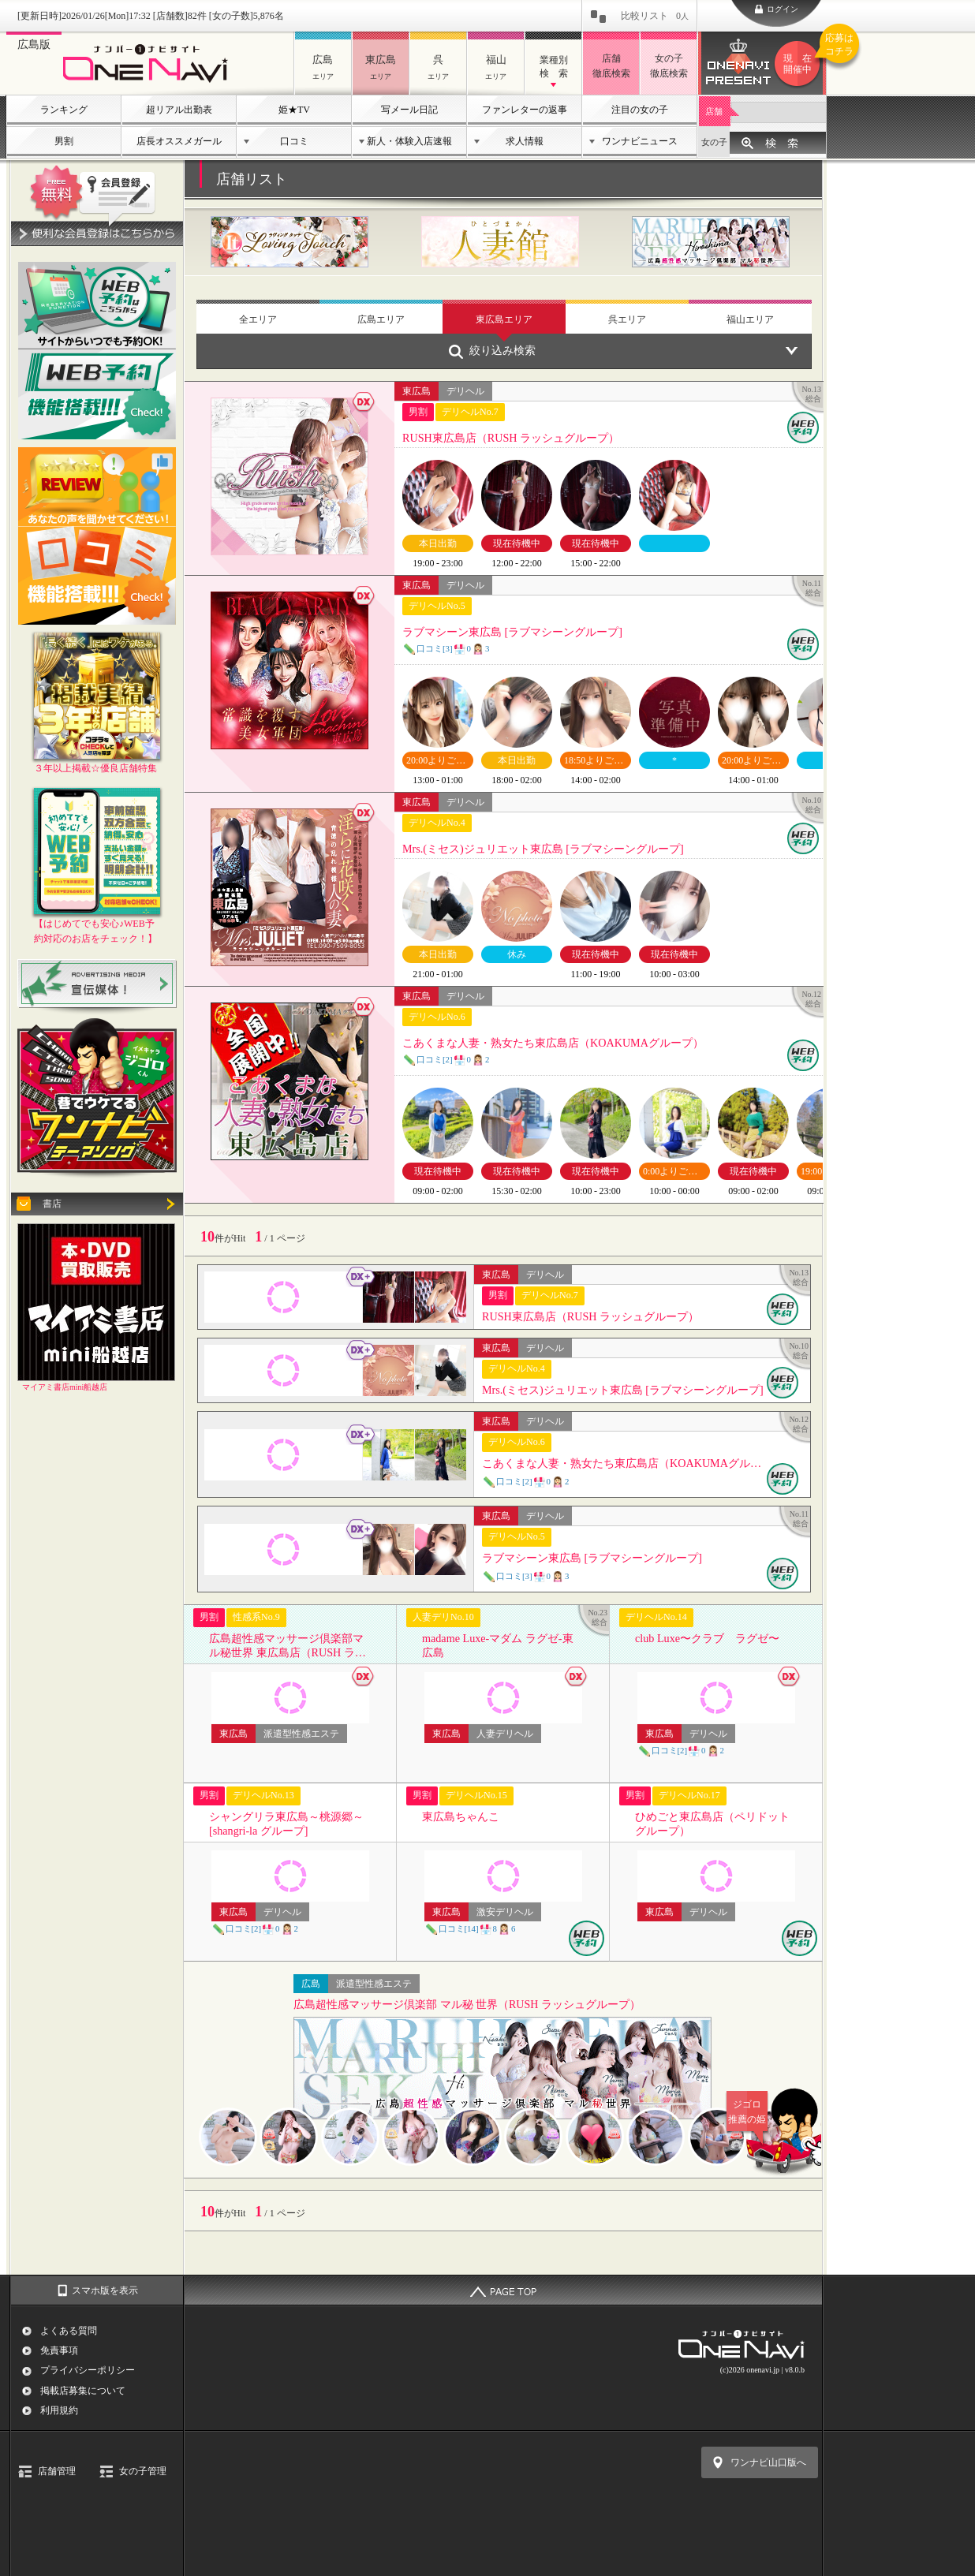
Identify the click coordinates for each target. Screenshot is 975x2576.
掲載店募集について (82, 2390)
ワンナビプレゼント (800, 64)
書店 (52, 1203)
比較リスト (655, 15)
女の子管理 (142, 2471)
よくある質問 (68, 2330)
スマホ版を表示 (105, 2290)
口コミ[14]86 (470, 1928)
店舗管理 (57, 2471)
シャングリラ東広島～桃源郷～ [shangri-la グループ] (286, 1823)
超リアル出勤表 (179, 109)
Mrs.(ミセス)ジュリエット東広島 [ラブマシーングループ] (543, 848)
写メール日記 (409, 109)
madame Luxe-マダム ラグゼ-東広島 (497, 1645)
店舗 (714, 111)
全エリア (258, 319)
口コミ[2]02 (445, 1059)
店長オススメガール (179, 141)
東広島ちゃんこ (460, 1816)
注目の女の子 (639, 109)
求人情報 (525, 141)
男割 (63, 141)
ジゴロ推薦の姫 (777, 2112)
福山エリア (750, 319)
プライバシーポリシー (87, 2370)
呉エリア (627, 319)
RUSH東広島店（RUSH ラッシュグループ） (510, 437)
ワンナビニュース (640, 141)
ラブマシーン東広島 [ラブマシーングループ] (512, 631)
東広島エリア (504, 319)
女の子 (714, 142)
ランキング (64, 109)
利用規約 (59, 2410)
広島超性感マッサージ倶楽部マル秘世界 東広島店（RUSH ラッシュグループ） (287, 1646)
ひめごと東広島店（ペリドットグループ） (712, 1823)
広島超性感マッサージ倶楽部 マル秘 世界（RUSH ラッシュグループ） (467, 2004)
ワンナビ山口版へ (768, 2462)
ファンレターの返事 (524, 109)
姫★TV (294, 109)
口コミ (294, 141)
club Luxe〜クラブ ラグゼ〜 (707, 1638)
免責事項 (59, 2350)
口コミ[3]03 (445, 648)
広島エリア (381, 319)
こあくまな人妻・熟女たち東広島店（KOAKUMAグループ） (553, 1042)
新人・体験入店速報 (409, 141)
